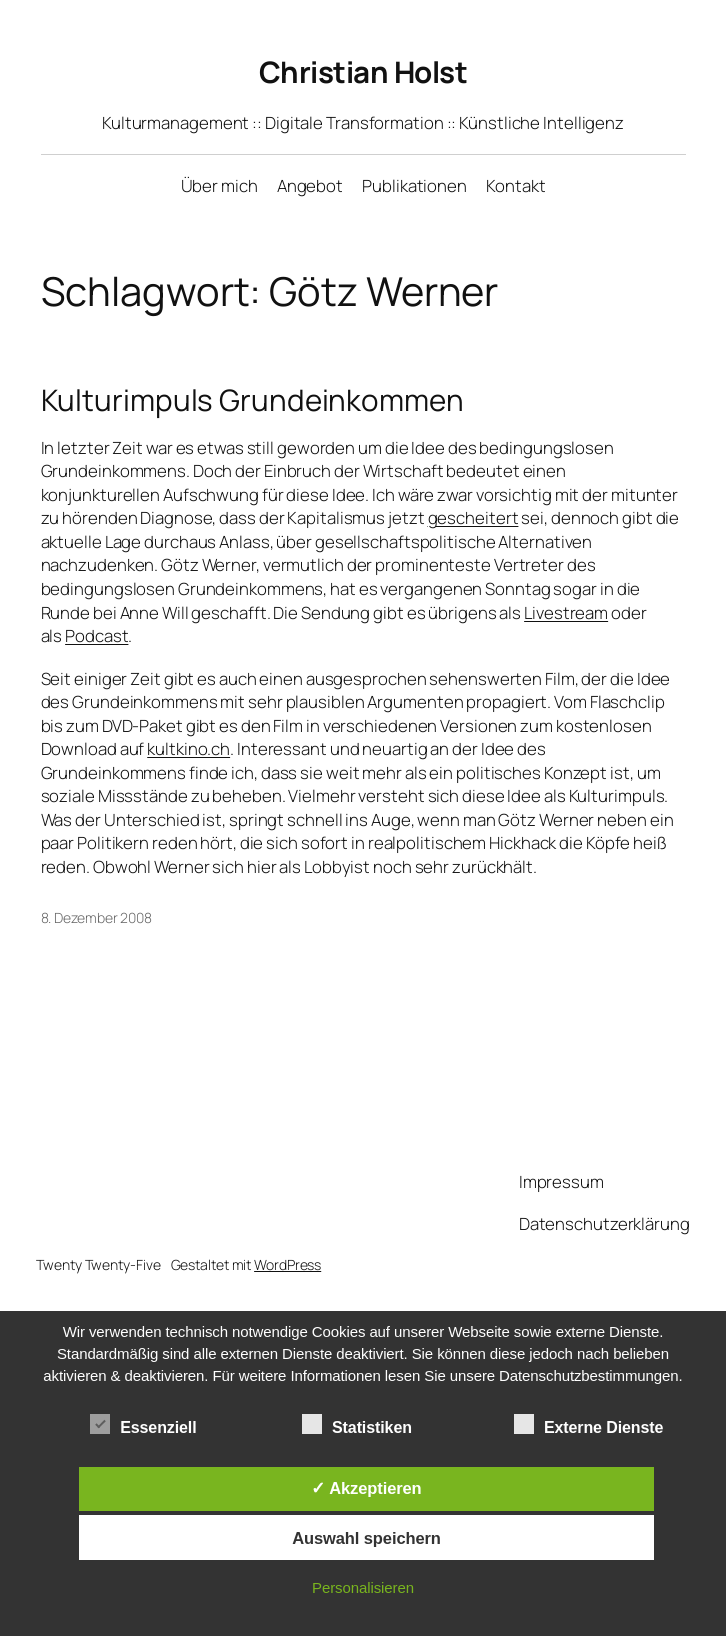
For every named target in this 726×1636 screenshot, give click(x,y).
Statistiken (357, 1425)
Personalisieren (363, 1587)
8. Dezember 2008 (96, 917)
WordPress (287, 1264)
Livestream (566, 612)
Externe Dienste (588, 1425)
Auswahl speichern (366, 1538)
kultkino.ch (188, 748)
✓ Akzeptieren (366, 1488)
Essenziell (143, 1425)
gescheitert (473, 517)
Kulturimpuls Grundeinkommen (252, 399)
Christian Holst (363, 71)
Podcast (96, 635)
